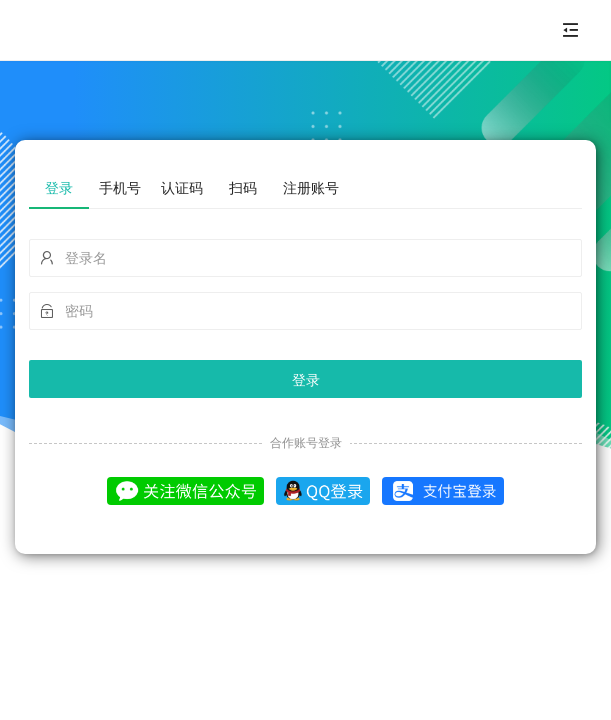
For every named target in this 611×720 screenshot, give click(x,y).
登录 (306, 380)
